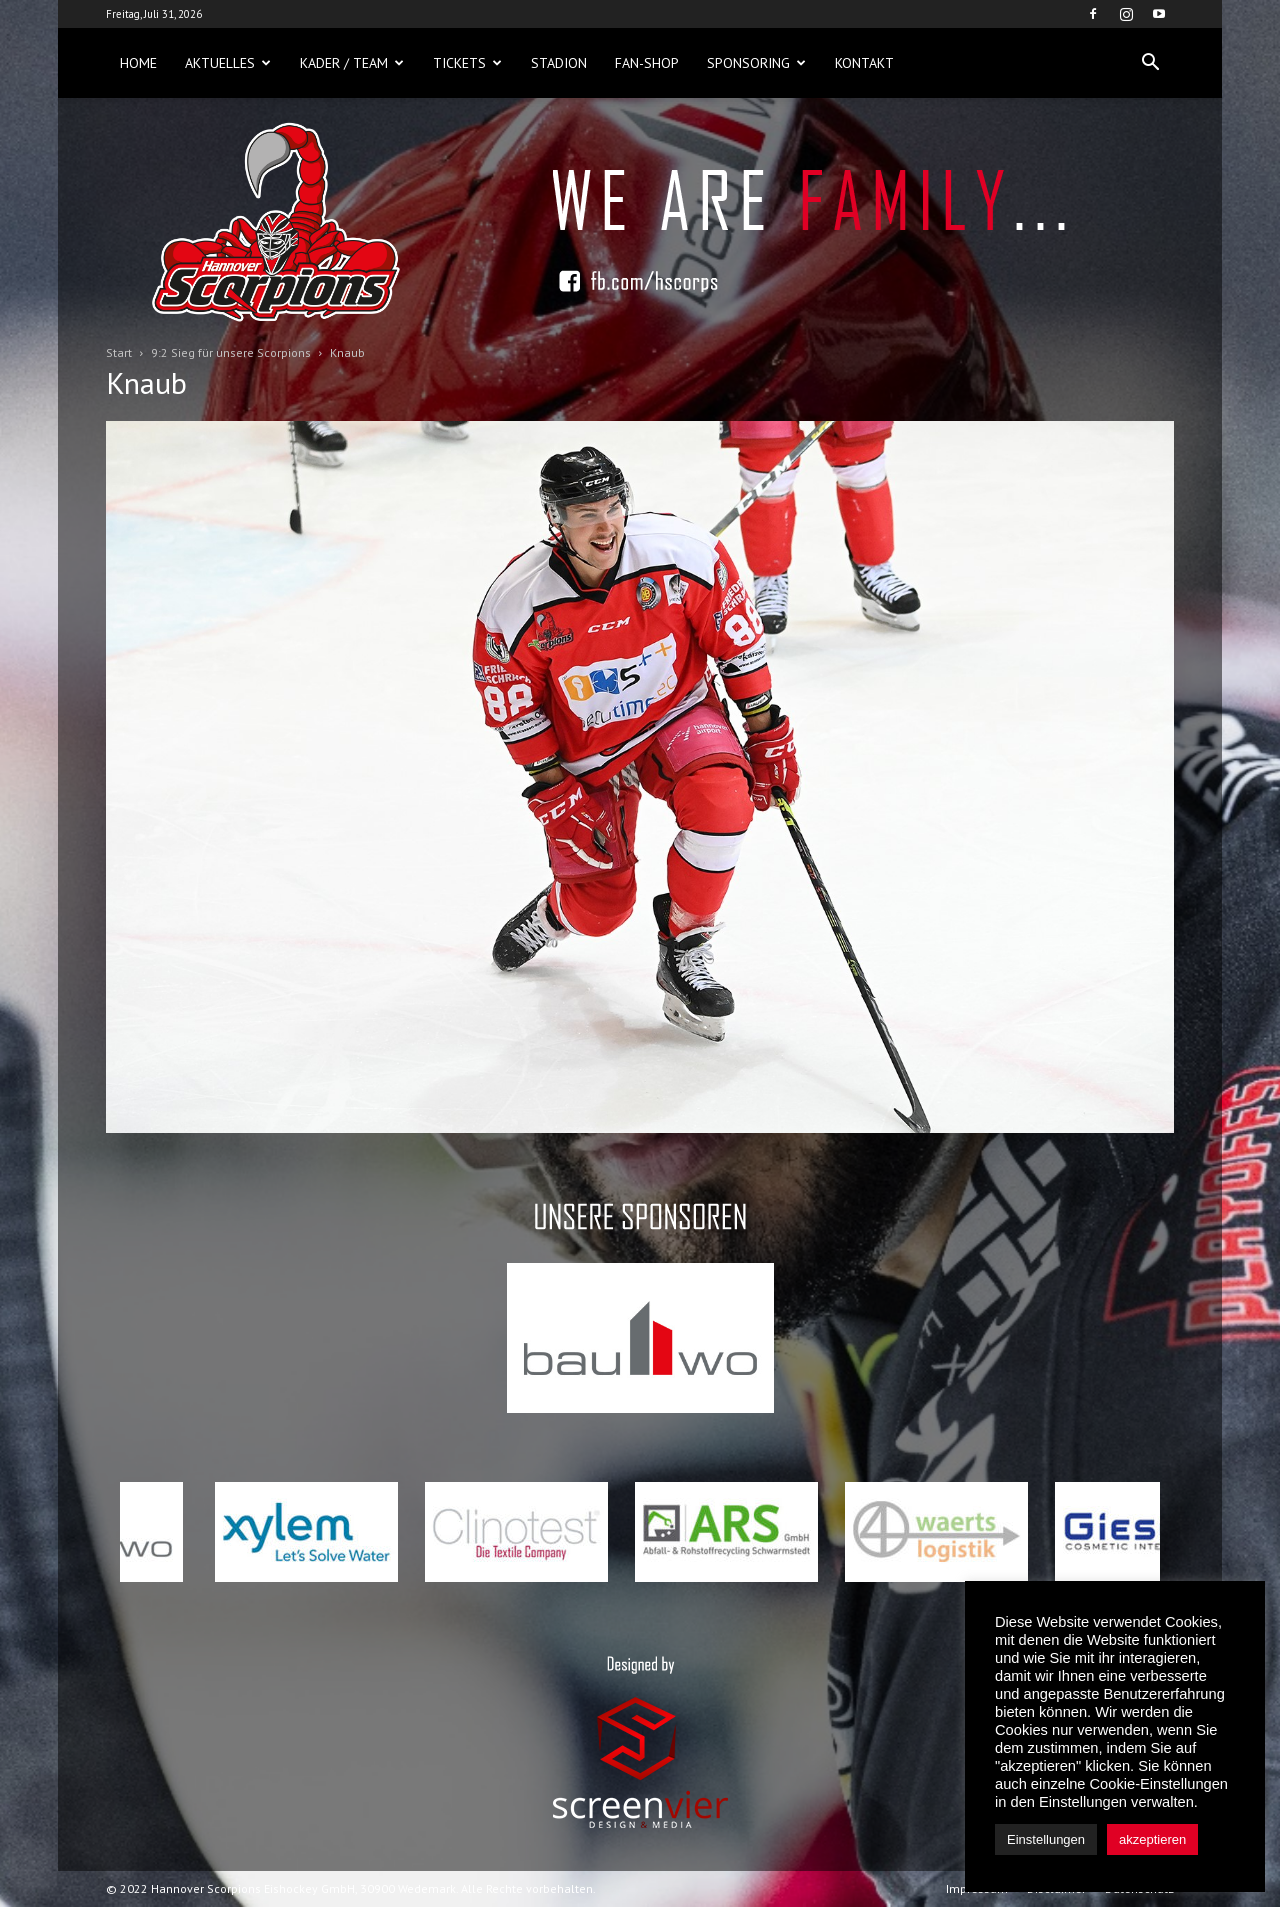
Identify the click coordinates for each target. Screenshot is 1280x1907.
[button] (1150, 63)
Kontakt (864, 63)
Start (119, 352)
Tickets (467, 63)
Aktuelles (228, 63)
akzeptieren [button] (1152, 1839)
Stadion (559, 63)
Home (138, 63)
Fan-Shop (647, 63)
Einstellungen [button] (1046, 1839)
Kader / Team (352, 63)
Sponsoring (756, 63)
